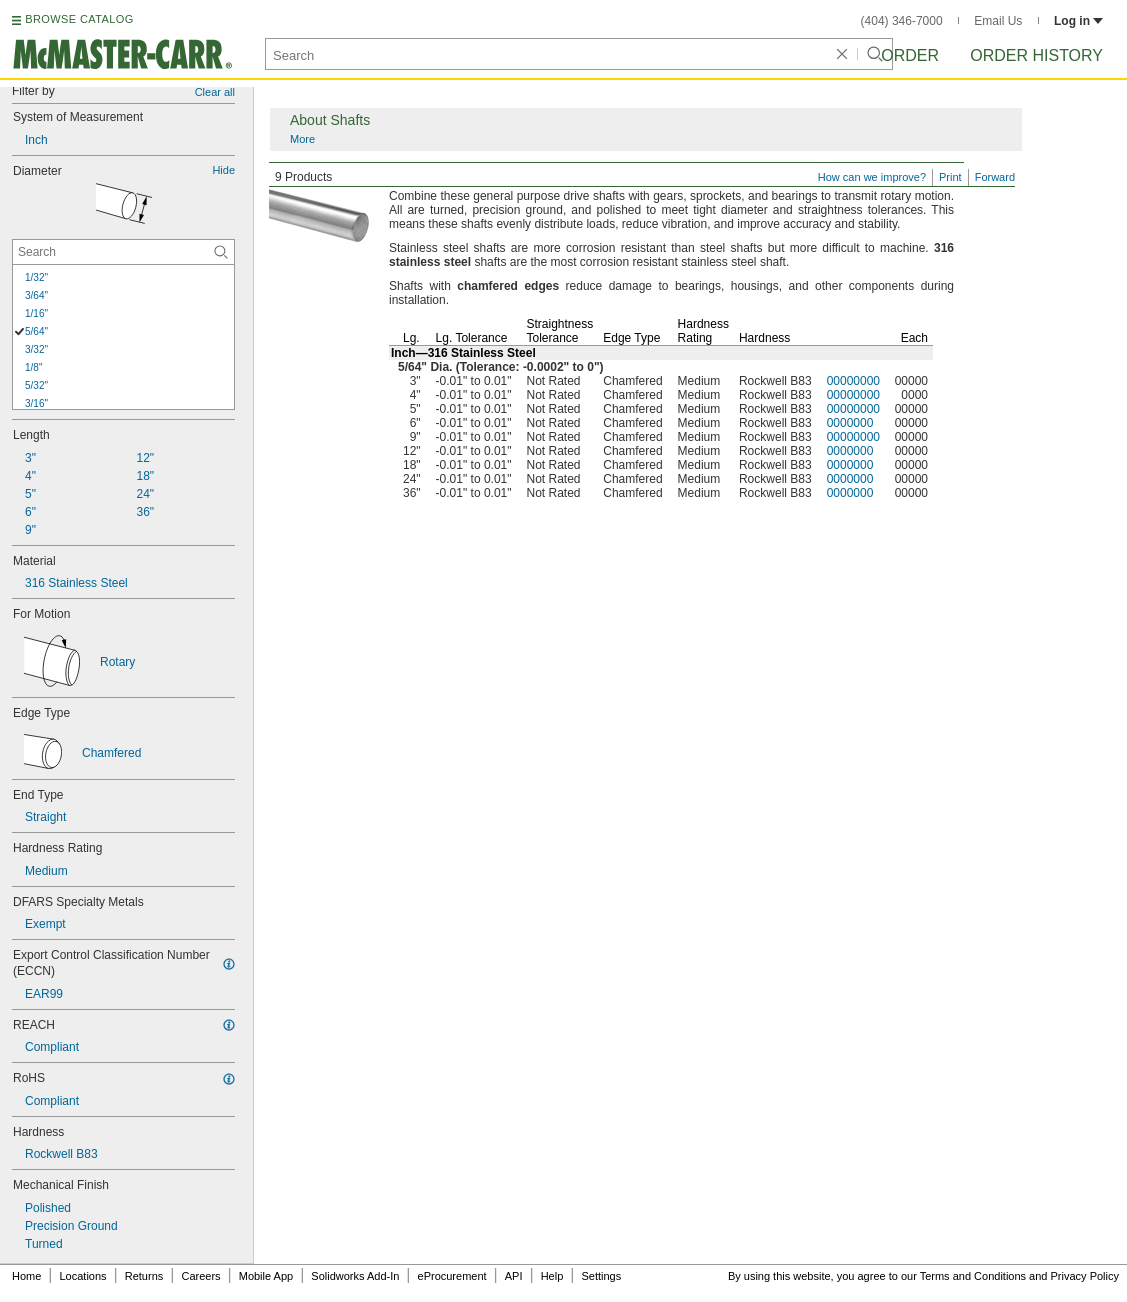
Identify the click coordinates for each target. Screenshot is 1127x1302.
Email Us (998, 21)
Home (26, 1276)
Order (910, 55)
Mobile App (266, 1276)
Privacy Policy (1085, 1276)
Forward (995, 177)
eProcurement (452, 1276)
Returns (144, 1276)
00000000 (853, 381)
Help (552, 1276)
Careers (200, 1276)
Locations (83, 1276)
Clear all (215, 92)
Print (950, 177)
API (514, 1276)
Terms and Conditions (973, 1276)
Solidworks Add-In (355, 1276)
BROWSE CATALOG (79, 19)
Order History (1036, 55)
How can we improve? (872, 177)
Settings (601, 1276)
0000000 (850, 423)
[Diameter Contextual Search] (123, 252)
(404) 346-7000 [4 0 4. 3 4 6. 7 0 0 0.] (902, 21)
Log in (1078, 21)
